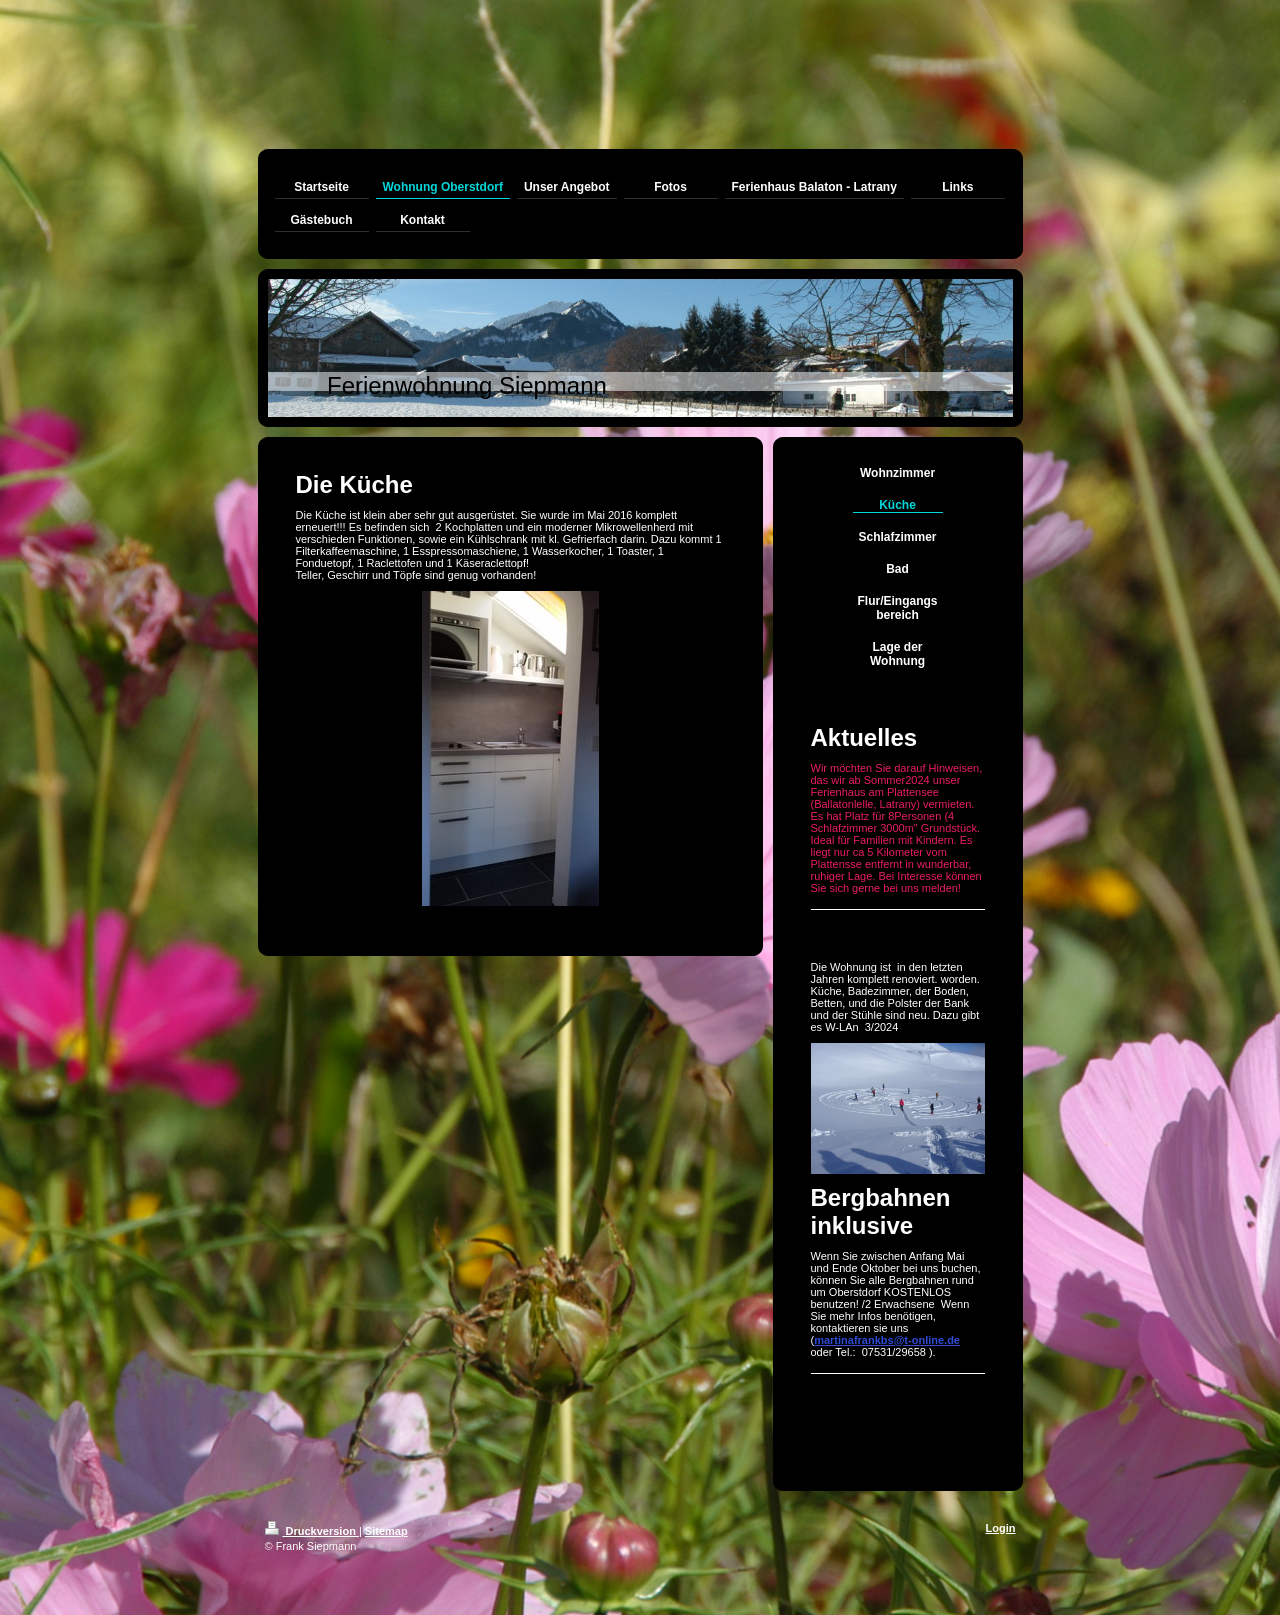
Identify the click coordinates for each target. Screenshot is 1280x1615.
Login (1001, 1528)
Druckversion (312, 1531)
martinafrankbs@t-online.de (887, 1340)
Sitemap (386, 1531)
